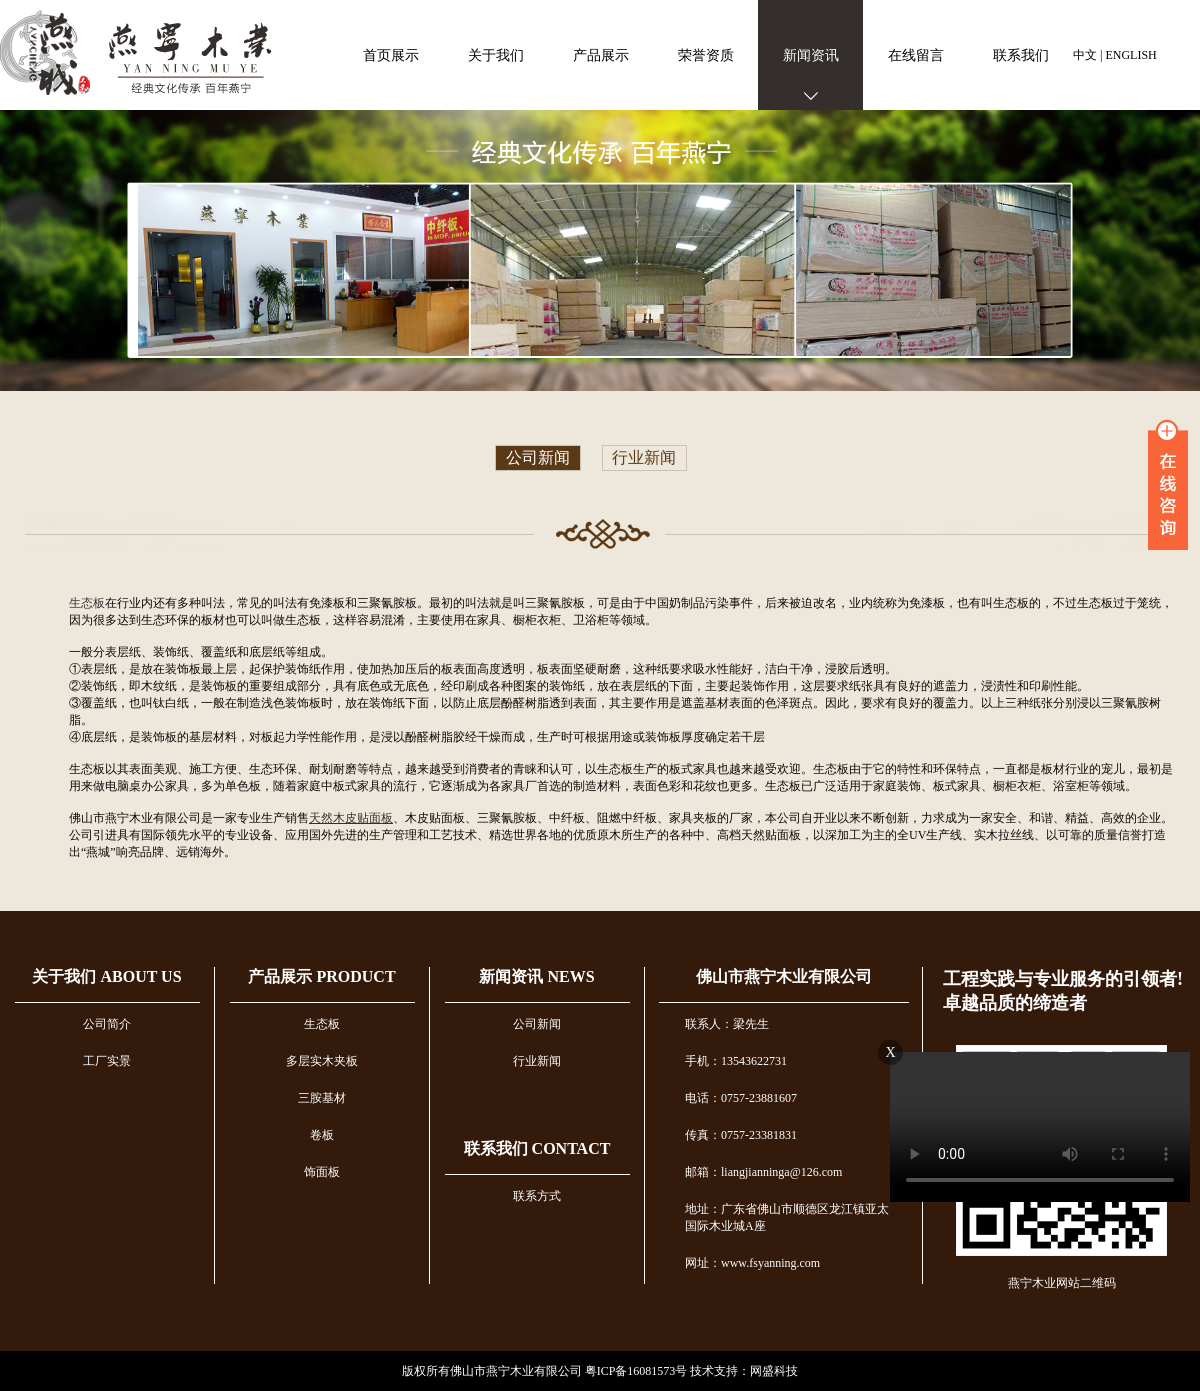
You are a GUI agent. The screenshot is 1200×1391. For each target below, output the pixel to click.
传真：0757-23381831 (741, 1135)
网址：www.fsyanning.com (752, 1263)
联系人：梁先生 (727, 1024)
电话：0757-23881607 (741, 1098)
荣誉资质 (706, 55)
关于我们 (496, 55)
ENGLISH (1130, 55)
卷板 (322, 1135)
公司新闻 (538, 458)
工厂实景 (107, 1061)
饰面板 (322, 1172)
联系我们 (1021, 55)
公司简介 (107, 1024)
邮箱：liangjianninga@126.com (763, 1172)
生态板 (87, 603)
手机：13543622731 (736, 1061)
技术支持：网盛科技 (744, 1371)
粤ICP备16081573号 (636, 1371)
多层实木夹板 (322, 1061)
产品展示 (601, 55)
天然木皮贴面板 (351, 818)
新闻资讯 (811, 55)
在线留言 (916, 55)
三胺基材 (322, 1098)
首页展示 (391, 55)
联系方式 (537, 1196)
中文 (1085, 55)
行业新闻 (644, 458)
